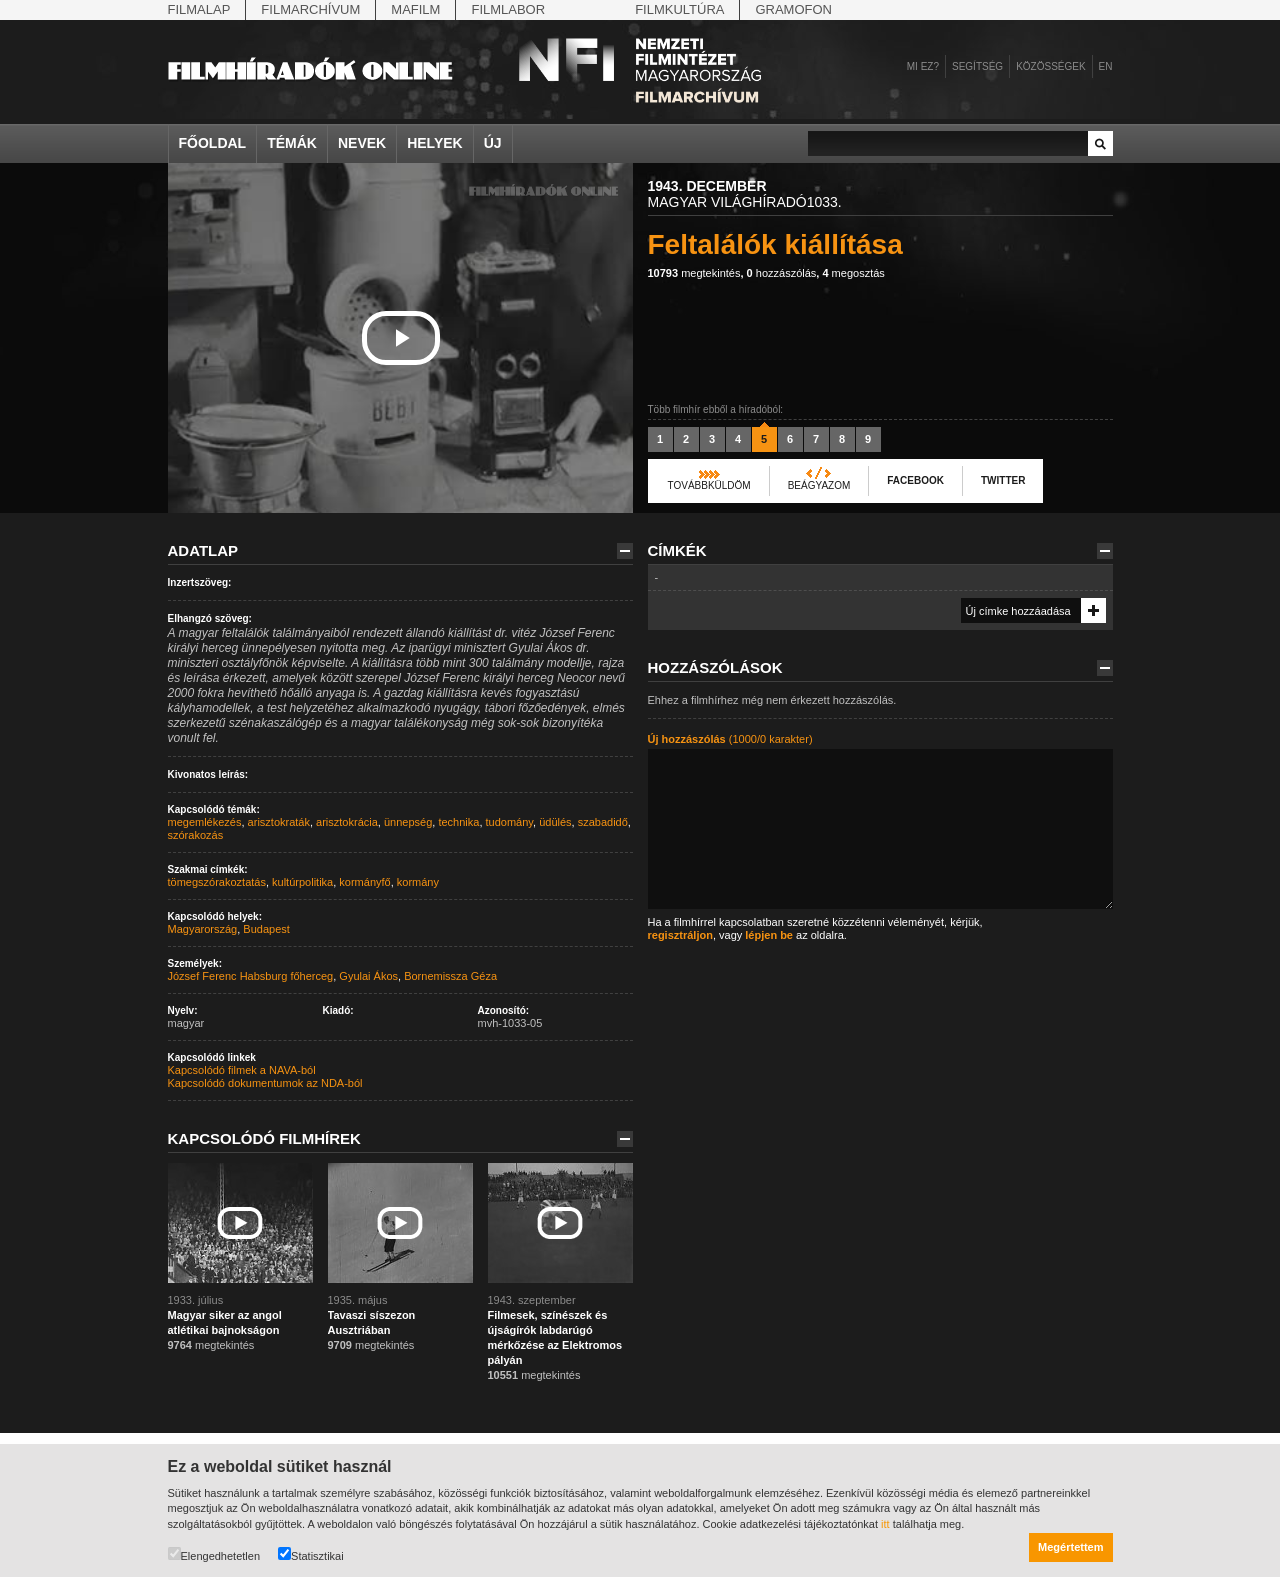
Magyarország (203, 929)
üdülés (555, 822)
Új (493, 143)
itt (885, 1524)
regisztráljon (680, 935)
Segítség (977, 66)
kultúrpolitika (302, 882)
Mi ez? (923, 66)
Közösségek (1050, 66)
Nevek (362, 143)
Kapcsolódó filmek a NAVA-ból (242, 1070)
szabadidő (603, 822)
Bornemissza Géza (450, 976)
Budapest (266, 929)
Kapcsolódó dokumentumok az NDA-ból (265, 1083)
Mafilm (415, 9)
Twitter (1003, 480)
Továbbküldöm (709, 485)
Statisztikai (311, 1554)
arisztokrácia (347, 822)
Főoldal (213, 143)
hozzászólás (782, 273)
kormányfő (364, 882)
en (1106, 66)
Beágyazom (819, 485)
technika (458, 822)
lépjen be (769, 935)
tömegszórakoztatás (217, 882)
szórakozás (196, 835)
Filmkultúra (679, 9)
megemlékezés (205, 822)
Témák (292, 143)
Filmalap (199, 9)
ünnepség (408, 822)
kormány (418, 882)
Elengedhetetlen (214, 1554)
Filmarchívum (310, 9)
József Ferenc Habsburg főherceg (251, 976)
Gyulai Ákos (368, 976)
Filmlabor (508, 9)
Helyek (435, 143)
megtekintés (694, 273)
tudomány (510, 822)
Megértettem (1070, 1547)
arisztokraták (279, 822)
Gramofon (793, 9)
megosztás (853, 273)
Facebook (915, 480)
